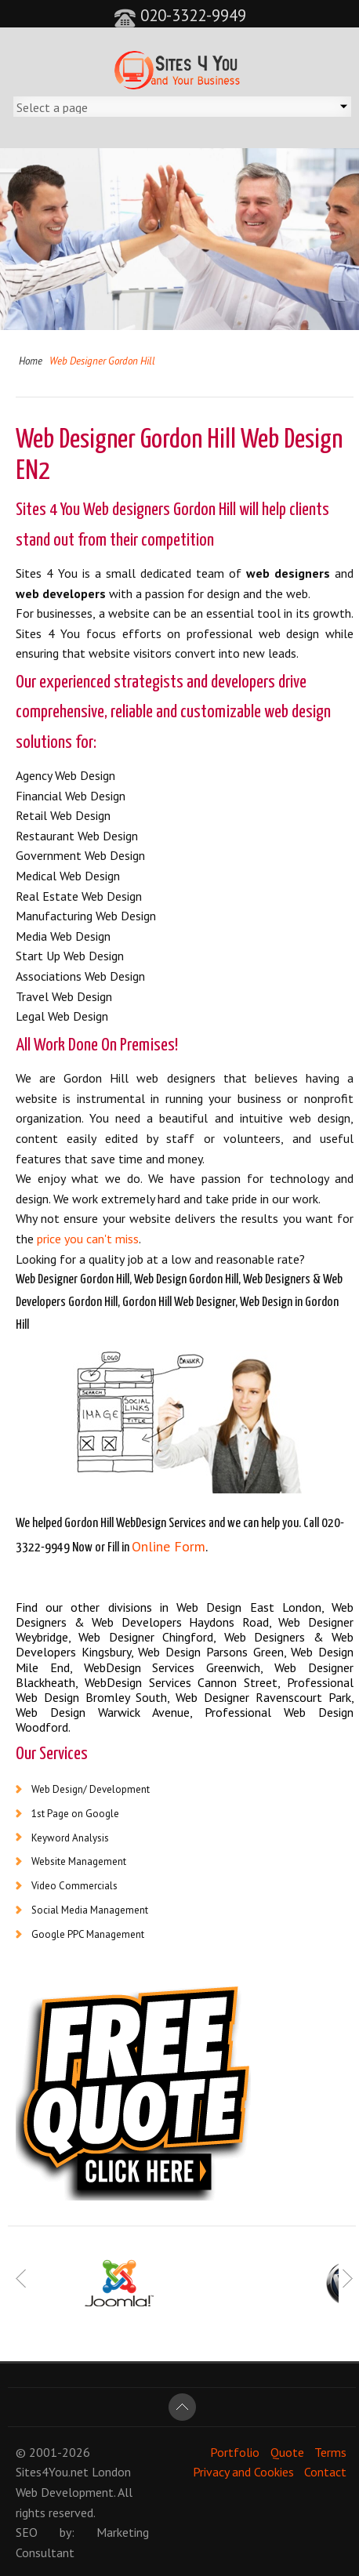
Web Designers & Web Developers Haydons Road (185, 1614)
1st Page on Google (75, 1813)
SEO (27, 2532)
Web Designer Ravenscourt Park (263, 1697)
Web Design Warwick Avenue (103, 1712)
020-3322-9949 (180, 15)
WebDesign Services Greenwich (172, 1667)
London (111, 2472)
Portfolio (234, 2452)
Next (347, 2278)
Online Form (168, 1546)
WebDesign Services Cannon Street (181, 1682)
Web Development (65, 2492)
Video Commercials (74, 1885)
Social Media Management (89, 1910)
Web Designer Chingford (145, 1637)
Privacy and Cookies (243, 2472)
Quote (287, 2452)
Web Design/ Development (90, 1789)
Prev (22, 2278)
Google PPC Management (87, 1934)
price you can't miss (88, 1238)
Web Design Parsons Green (210, 1652)
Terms (330, 2452)
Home (30, 361)
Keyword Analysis (70, 1838)
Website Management (78, 1861)
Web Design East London (248, 1607)
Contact (325, 2472)
